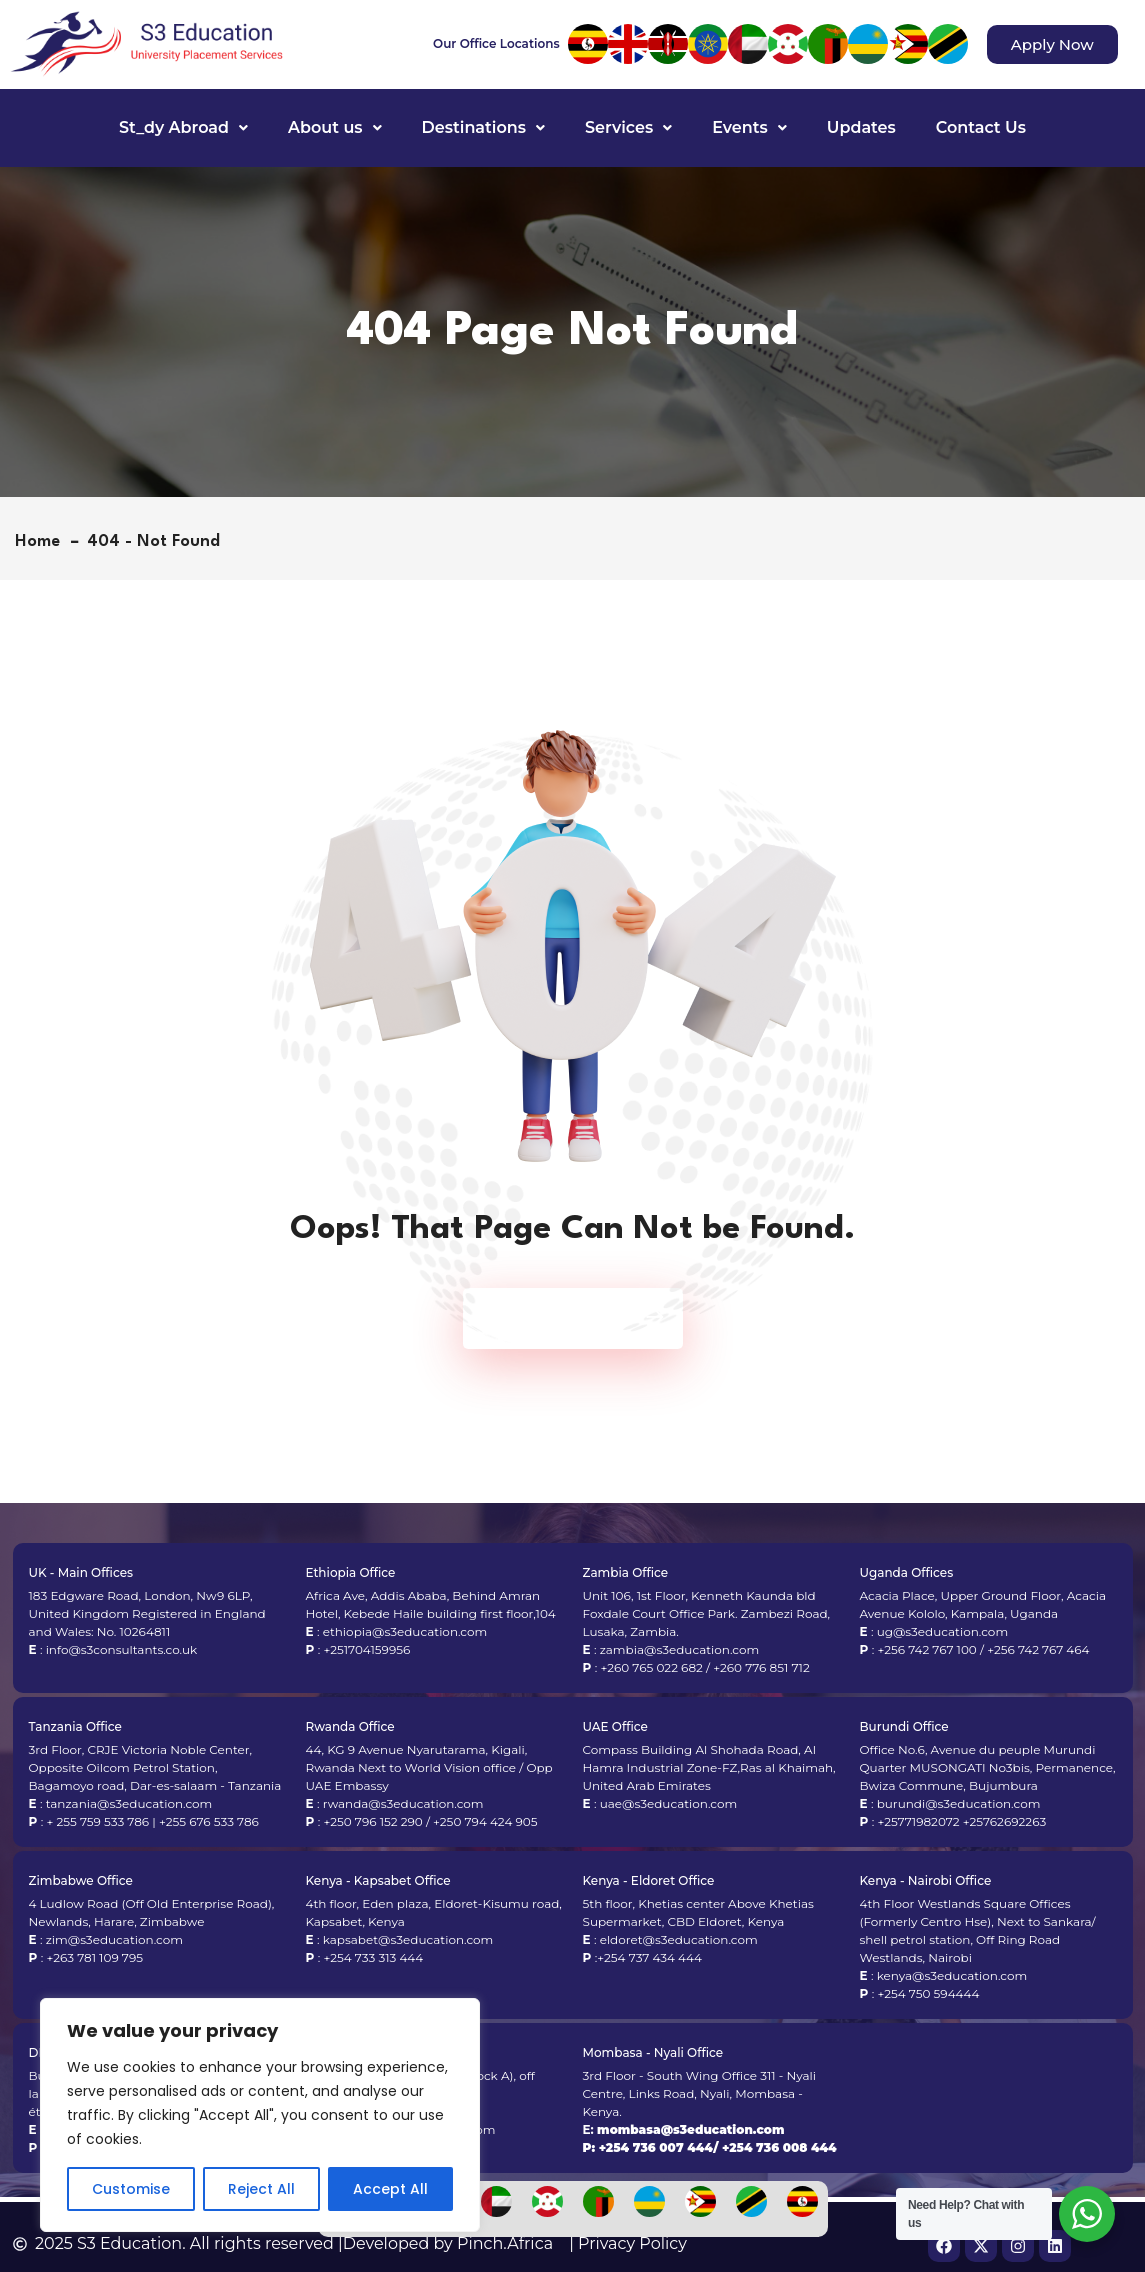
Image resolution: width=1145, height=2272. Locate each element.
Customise (131, 2189)
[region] (260, 2115)
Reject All (261, 2189)
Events (749, 127)
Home (42, 541)
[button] (183, 128)
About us (335, 127)
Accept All (390, 2189)
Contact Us (981, 127)
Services (628, 127)
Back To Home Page (563, 1318)
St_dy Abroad (183, 127)
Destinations (483, 127)
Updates (861, 127)
